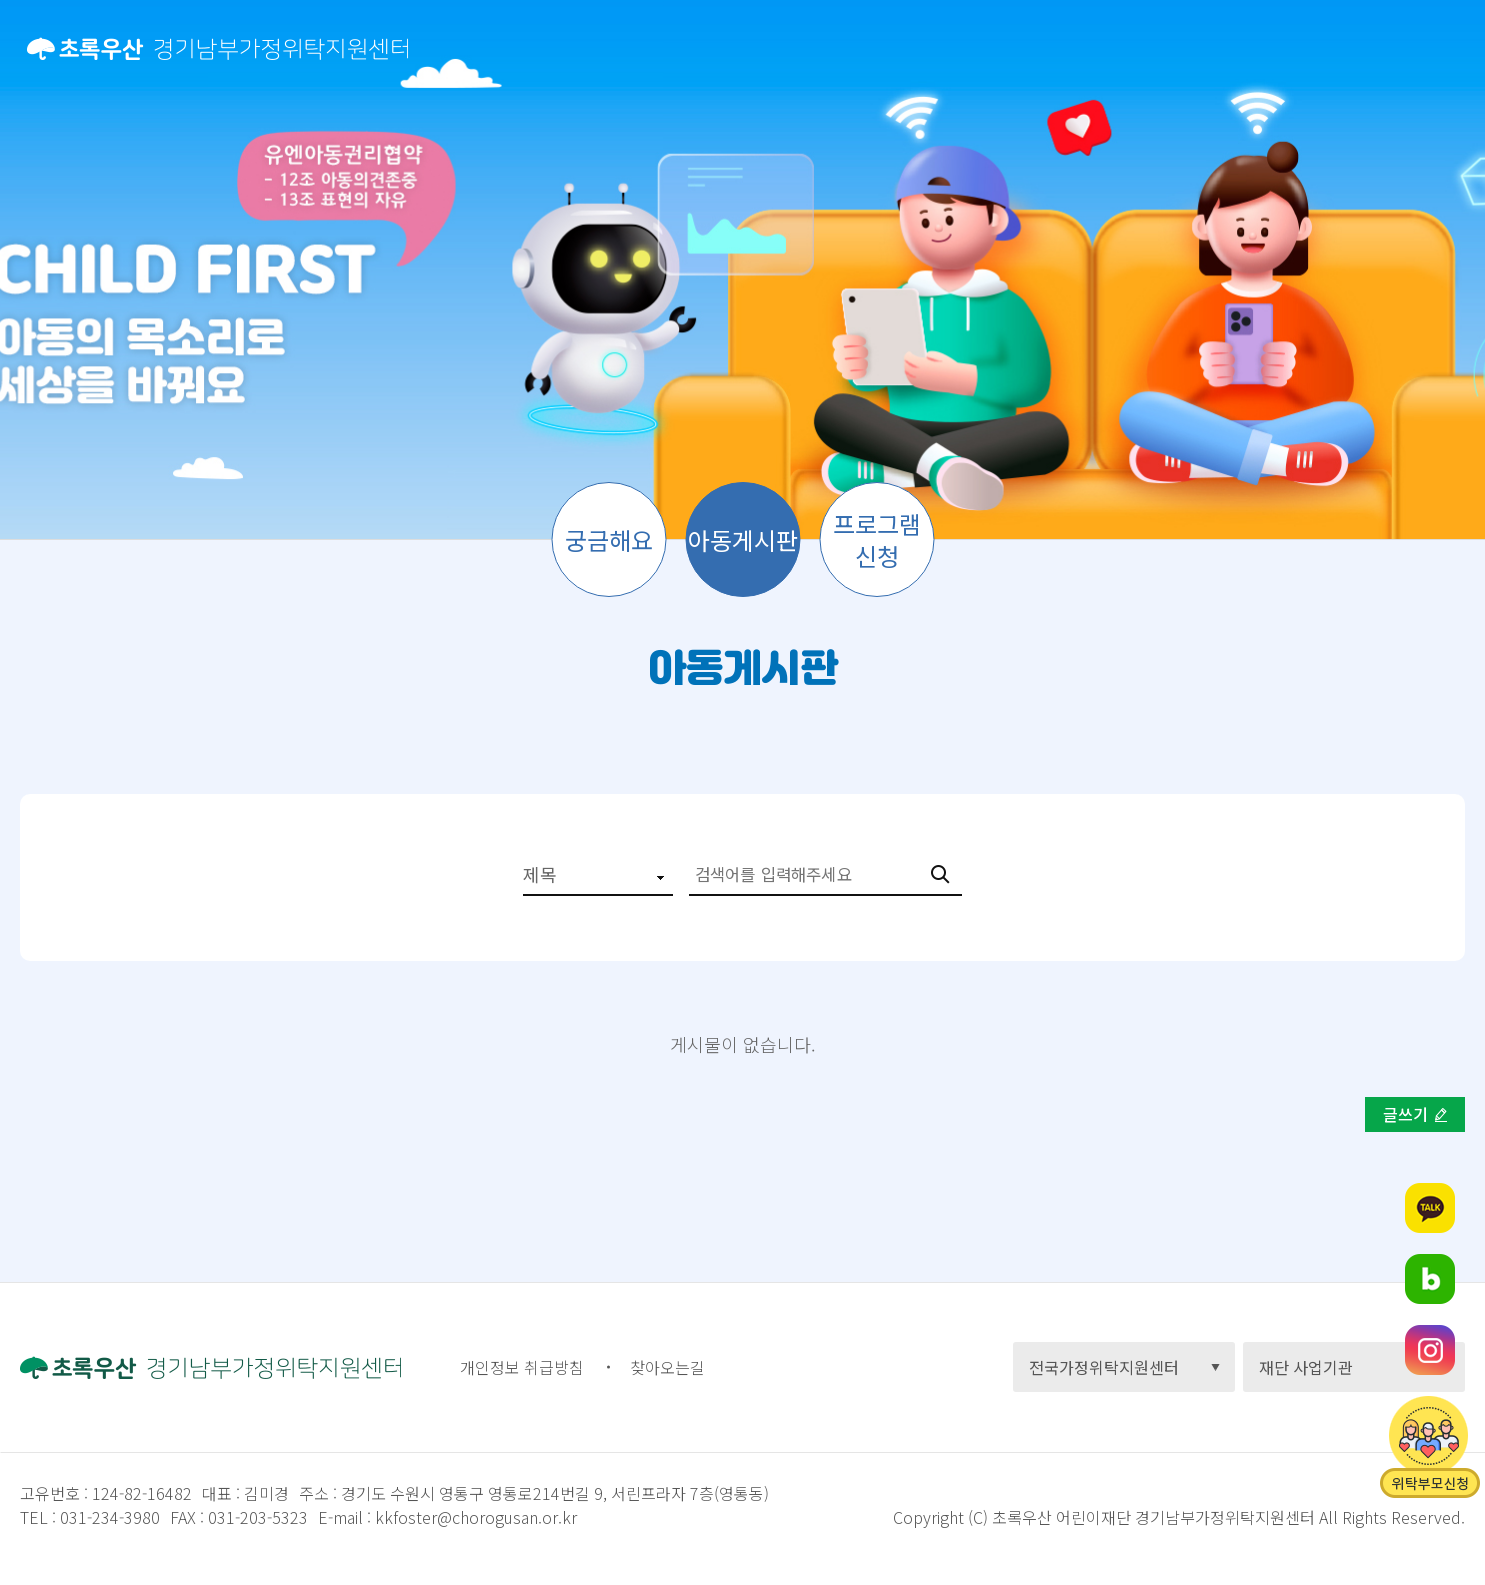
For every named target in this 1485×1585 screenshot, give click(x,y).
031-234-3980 (108, 1517)
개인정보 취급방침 (522, 1367)
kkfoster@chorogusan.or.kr (476, 1517)
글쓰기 (1405, 1114)
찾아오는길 (667, 1367)
